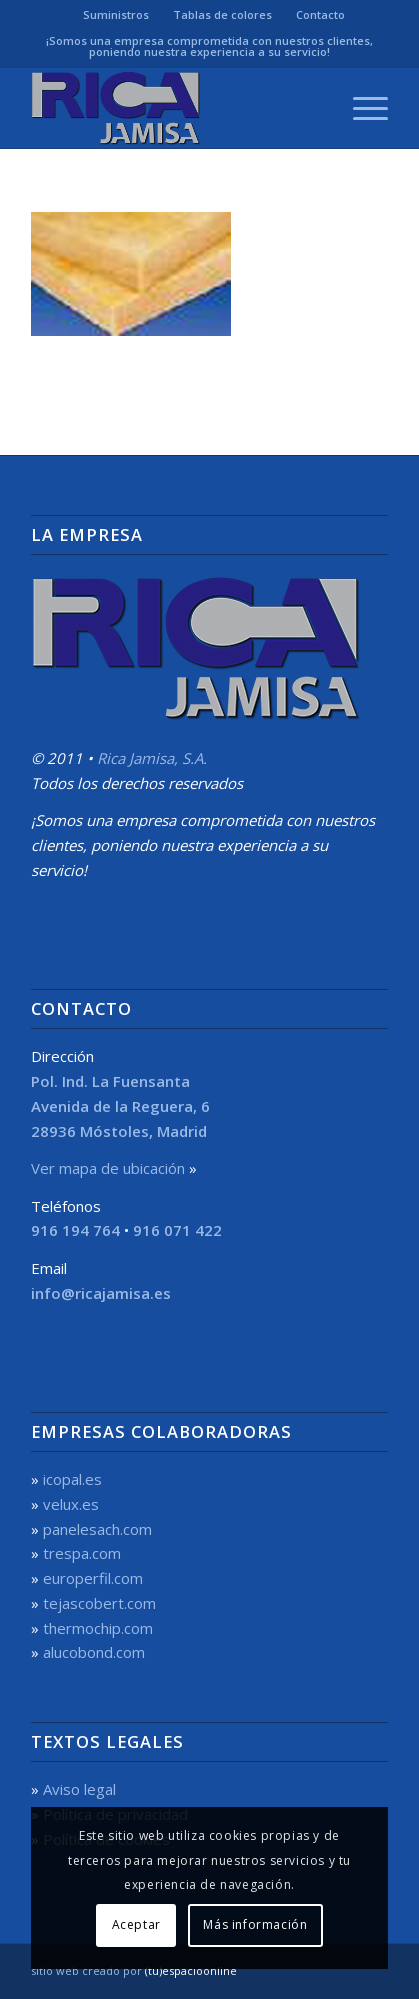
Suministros (116, 14)
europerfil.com (93, 1578)
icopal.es (72, 1479)
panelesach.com (97, 1529)
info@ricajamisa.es (101, 1293)
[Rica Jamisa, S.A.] (173, 108)
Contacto (320, 14)
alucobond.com (94, 1652)
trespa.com (82, 1553)
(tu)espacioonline (191, 1970)
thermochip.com (98, 1628)
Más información (255, 1924)
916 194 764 (75, 1230)
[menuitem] (116, 15)
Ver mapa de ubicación (108, 1168)
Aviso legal (79, 1789)
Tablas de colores (222, 14)
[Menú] (360, 108)
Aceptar (136, 1924)
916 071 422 (177, 1230)
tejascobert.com (99, 1603)
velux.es (71, 1504)
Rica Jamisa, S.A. (152, 758)
